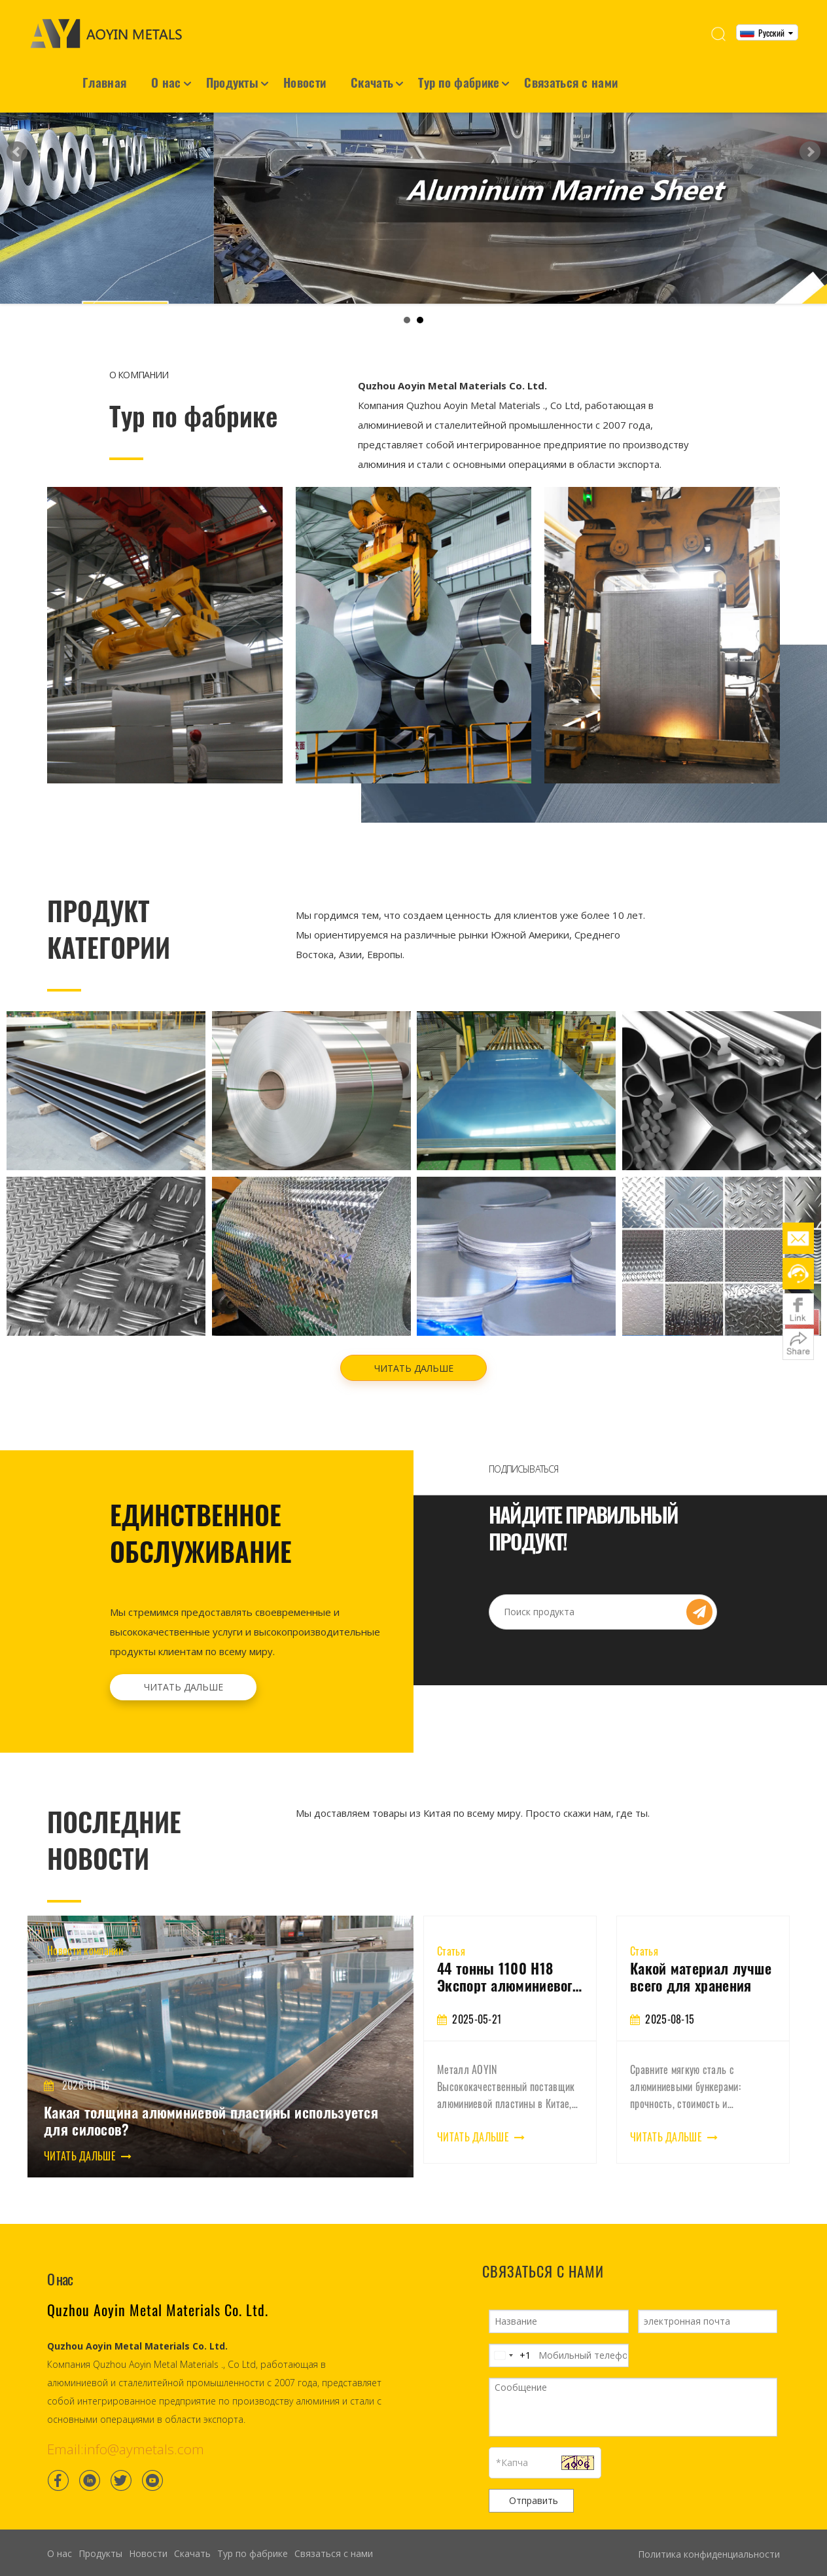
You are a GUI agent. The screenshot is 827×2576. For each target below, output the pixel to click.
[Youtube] (152, 2463)
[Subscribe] (699, 1595)
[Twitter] (121, 2463)
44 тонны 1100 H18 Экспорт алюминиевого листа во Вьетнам (662, 1959)
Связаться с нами (571, 82)
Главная (104, 82)
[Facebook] (58, 2463)
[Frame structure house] (413, 618)
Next (810, 143)
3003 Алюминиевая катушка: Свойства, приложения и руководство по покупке (497, 1959)
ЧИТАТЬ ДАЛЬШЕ (413, 1351)
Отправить (533, 2483)
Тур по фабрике (458, 82)
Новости (304, 82)
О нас (166, 82)
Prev (17, 143)
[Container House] (165, 618)
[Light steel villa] (662, 618)
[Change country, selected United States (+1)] (510, 2338)
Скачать (372, 82)
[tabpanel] (497, 2023)
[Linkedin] (89, 2463)
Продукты (232, 82)
